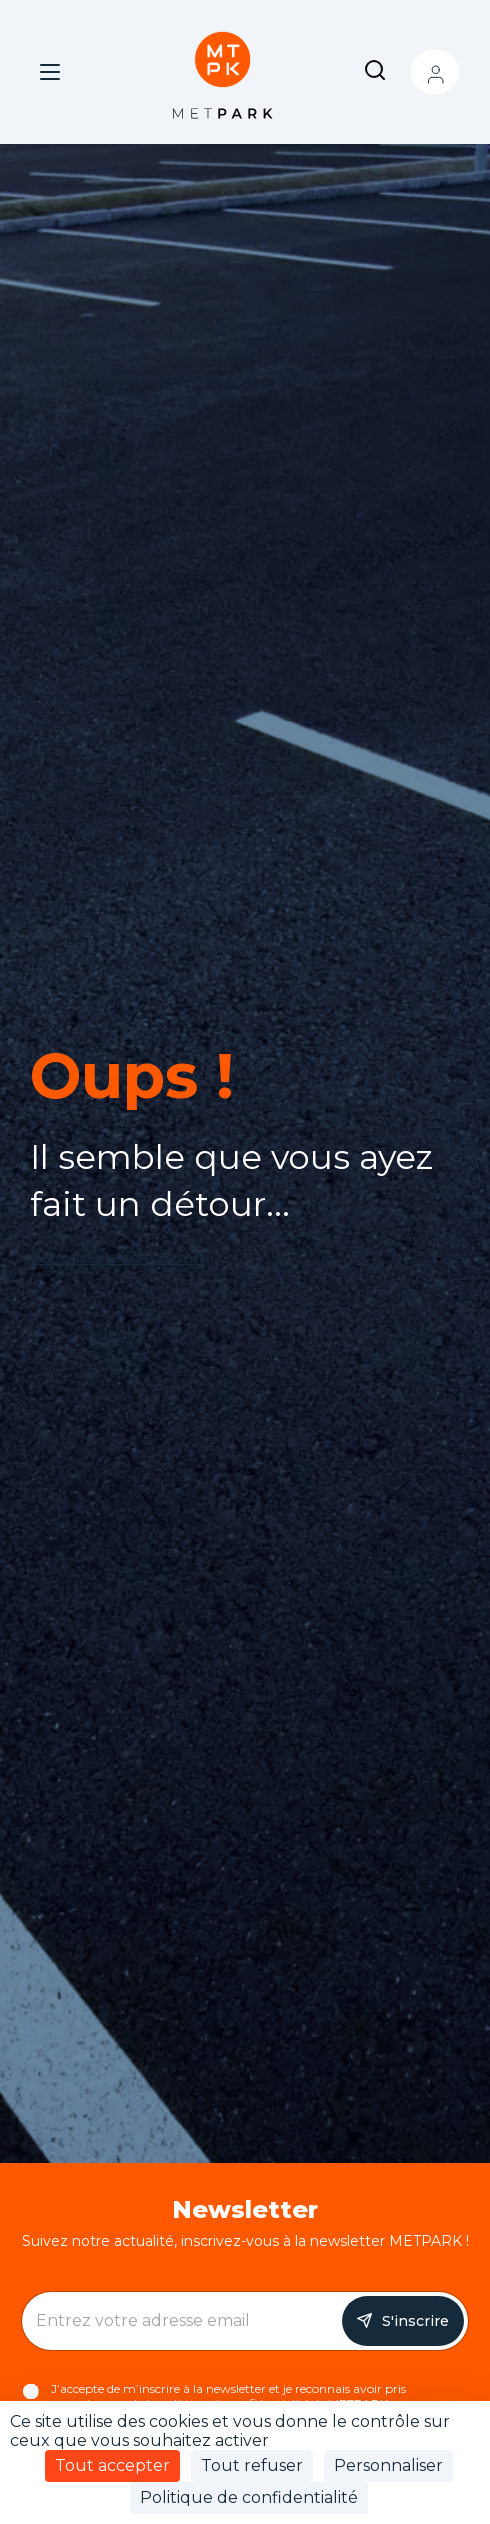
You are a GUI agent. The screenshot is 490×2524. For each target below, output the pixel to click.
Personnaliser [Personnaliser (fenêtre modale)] (388, 2465)
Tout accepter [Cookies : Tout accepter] (112, 2465)
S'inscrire (415, 2321)
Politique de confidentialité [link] (249, 2497)
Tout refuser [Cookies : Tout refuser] (252, 2465)
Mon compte (435, 72)
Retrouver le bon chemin (117, 1258)
